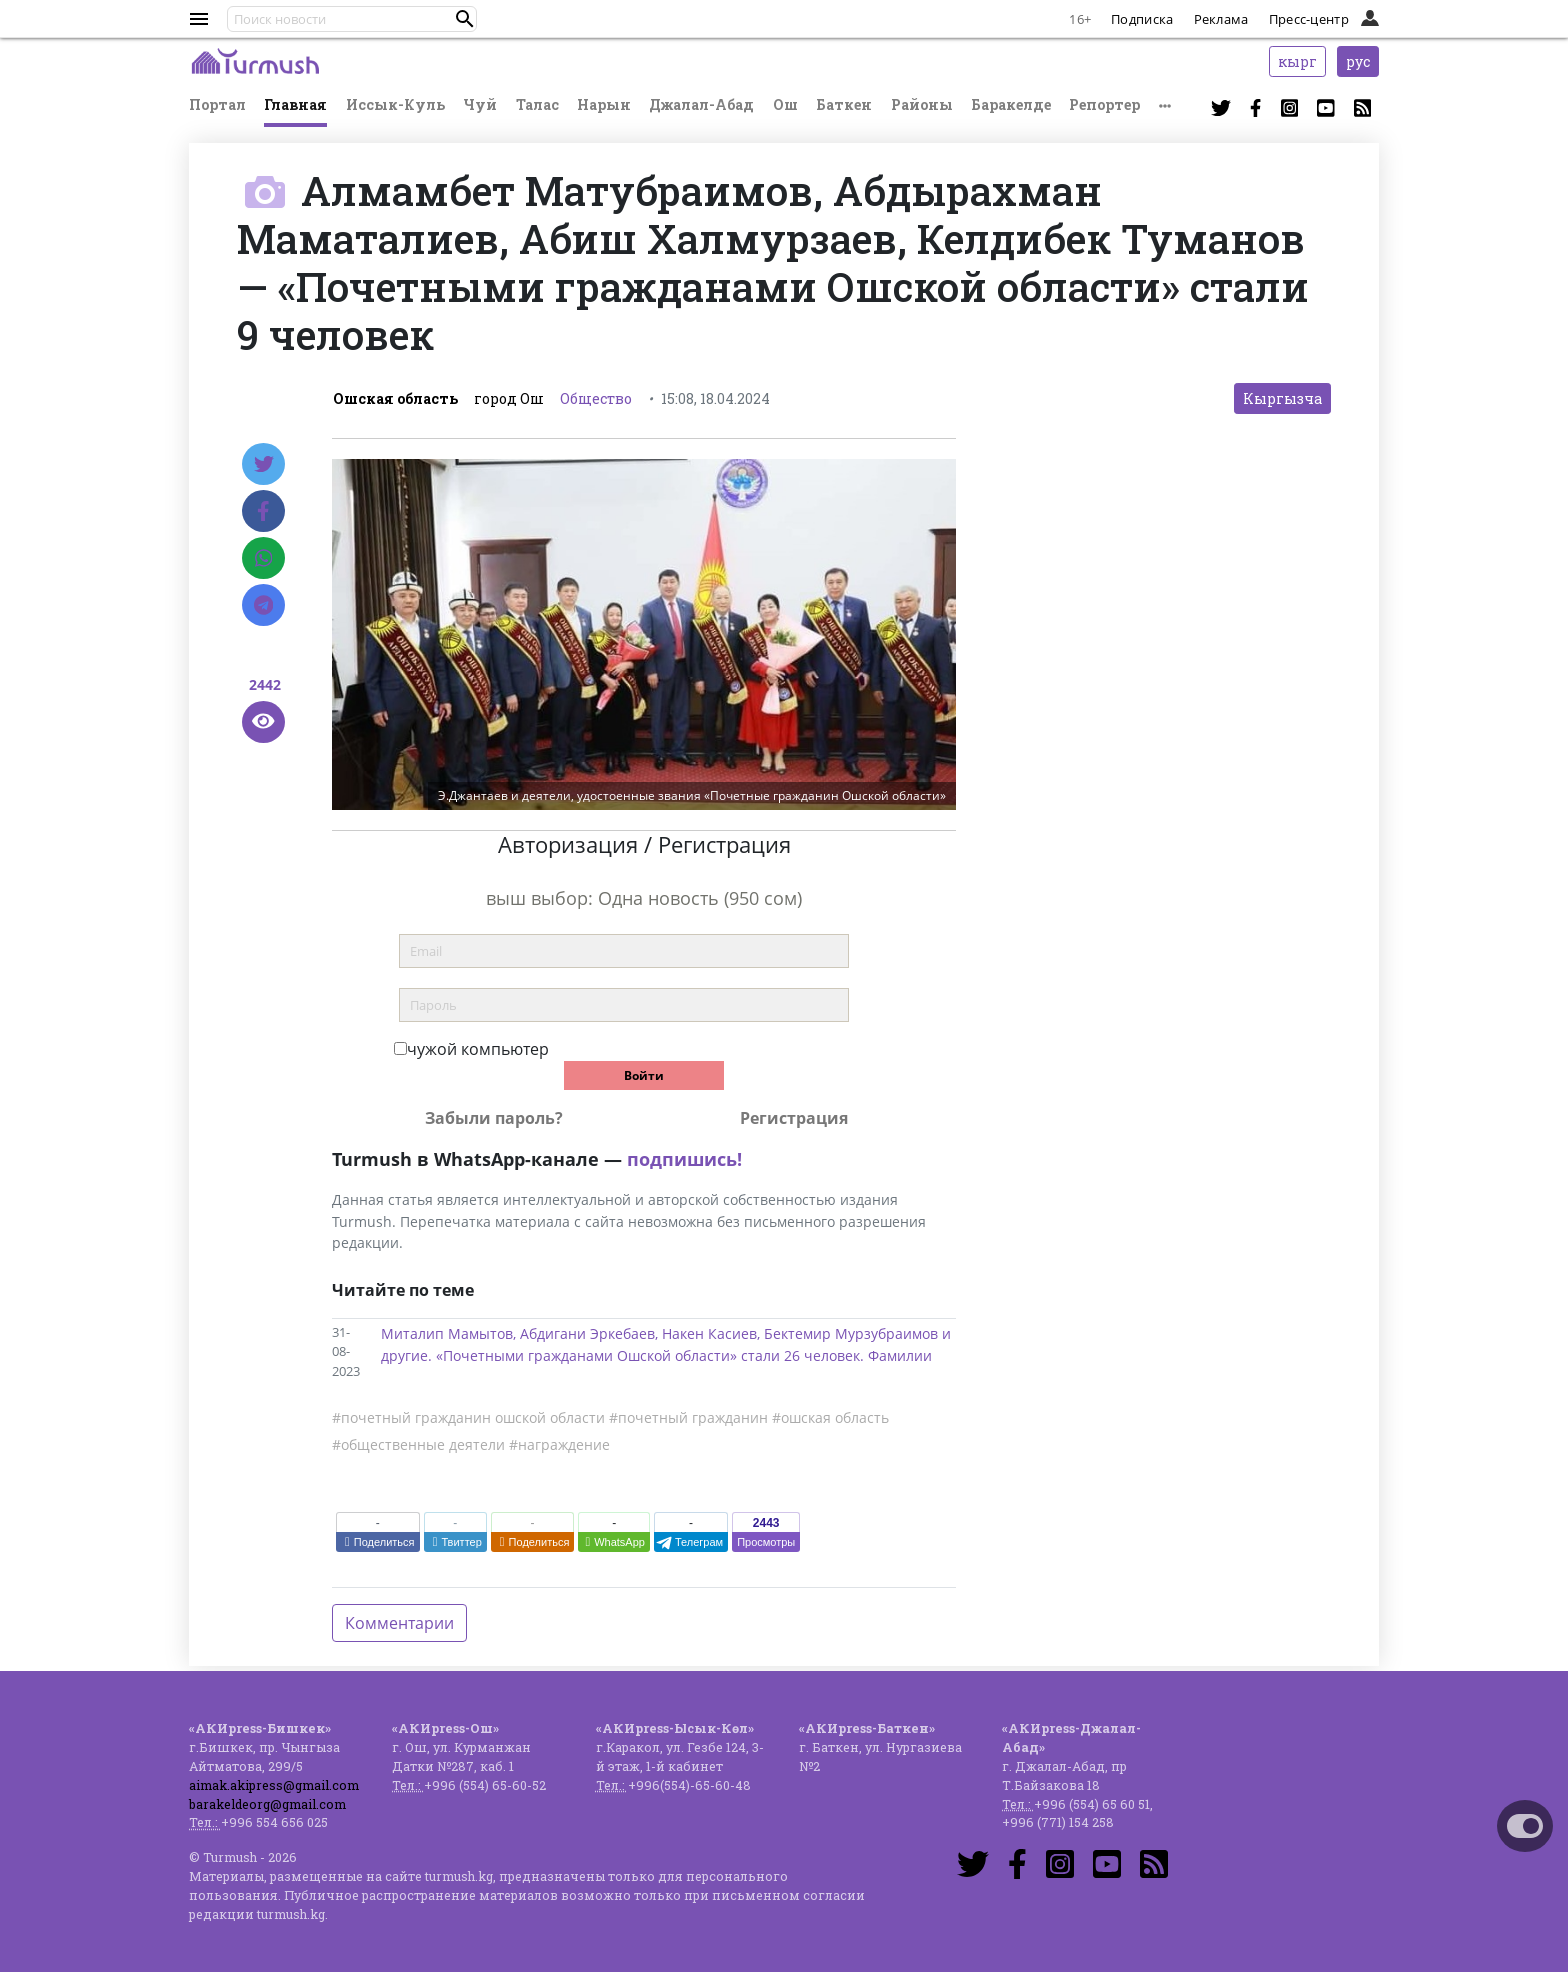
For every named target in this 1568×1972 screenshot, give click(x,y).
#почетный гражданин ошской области (468, 1417)
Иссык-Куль (395, 104)
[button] (465, 19)
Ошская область (395, 398)
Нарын (604, 104)
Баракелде (1011, 104)
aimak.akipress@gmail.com (274, 1785)
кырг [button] (1297, 61)
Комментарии (399, 1623)
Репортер (1104, 104)
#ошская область (830, 1417)
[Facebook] (263, 511)
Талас (537, 104)
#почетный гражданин (688, 1417)
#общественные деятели (418, 1444)
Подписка (1142, 19)
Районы (922, 104)
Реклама (1221, 19)
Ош (785, 104)
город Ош (509, 398)
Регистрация (794, 1118)
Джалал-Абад (701, 104)
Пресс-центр (1309, 19)
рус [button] (1358, 61)
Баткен (844, 104)
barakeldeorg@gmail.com (267, 1804)
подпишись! (684, 1159)
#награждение (559, 1444)
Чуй (480, 104)
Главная (295, 104)
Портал (217, 104)
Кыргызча (1282, 398)
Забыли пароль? (494, 1118)
